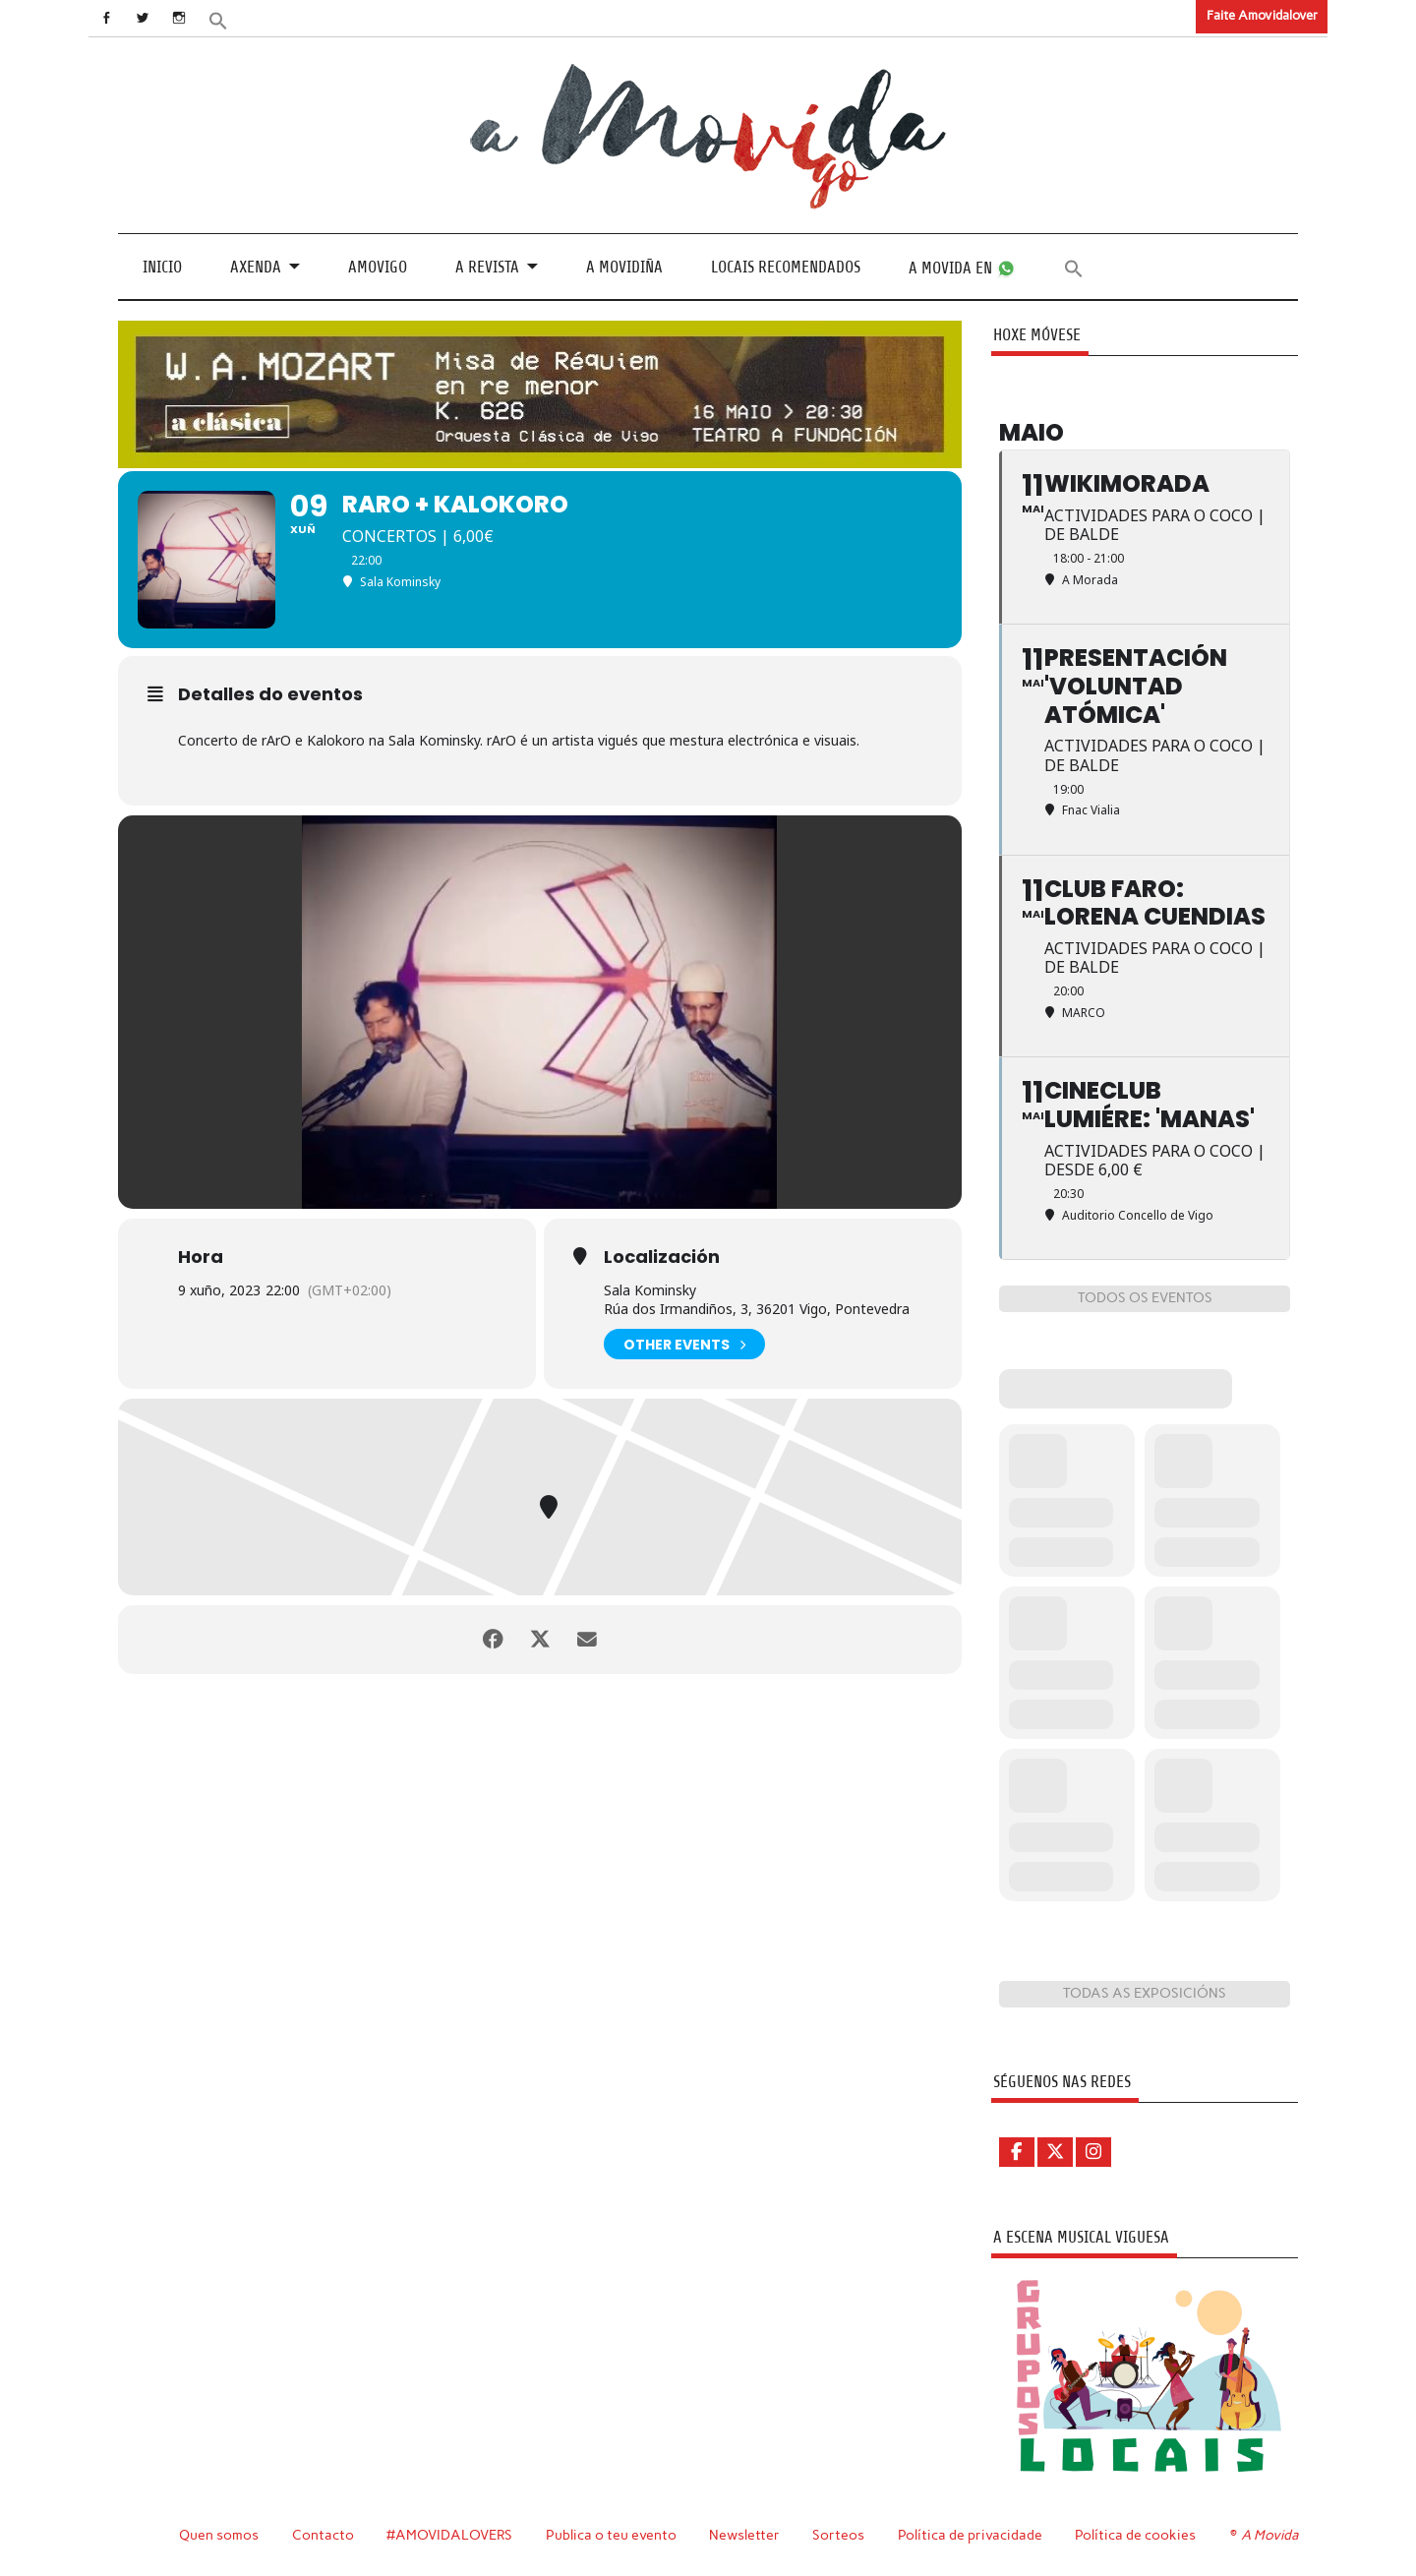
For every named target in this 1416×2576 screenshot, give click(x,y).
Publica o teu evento (611, 2535)
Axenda (255, 267)
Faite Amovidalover (1262, 15)
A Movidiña (624, 267)
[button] (223, 19)
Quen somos (219, 2535)
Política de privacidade (970, 2535)
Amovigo (377, 267)
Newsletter (744, 2535)
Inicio (162, 267)
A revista (487, 267)
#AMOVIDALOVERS (449, 2535)
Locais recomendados (785, 267)
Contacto (323, 2535)
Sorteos (838, 2535)
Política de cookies (1135, 2535)
